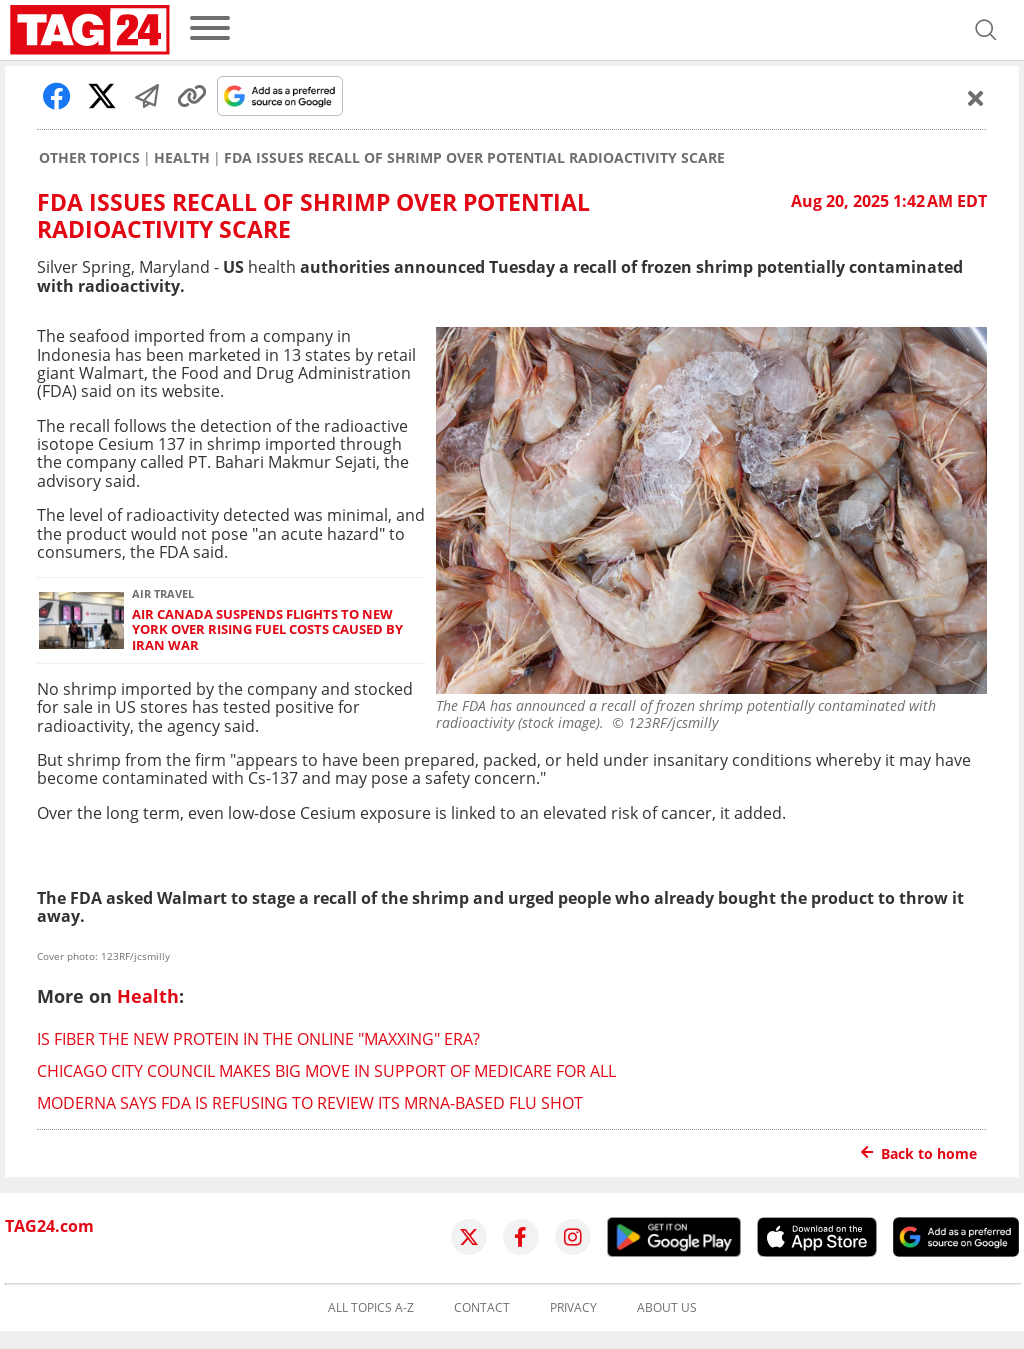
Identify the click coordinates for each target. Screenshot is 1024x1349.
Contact (482, 1308)
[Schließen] (976, 98)
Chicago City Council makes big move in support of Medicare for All (326, 1071)
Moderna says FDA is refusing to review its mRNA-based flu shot (310, 1103)
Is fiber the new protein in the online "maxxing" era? (258, 1039)
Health (182, 158)
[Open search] (986, 30)
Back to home (919, 1153)
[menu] (210, 29)
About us (667, 1308)
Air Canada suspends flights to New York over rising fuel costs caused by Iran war (267, 630)
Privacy (573, 1308)
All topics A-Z (371, 1308)
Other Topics (89, 158)
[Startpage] (90, 30)
